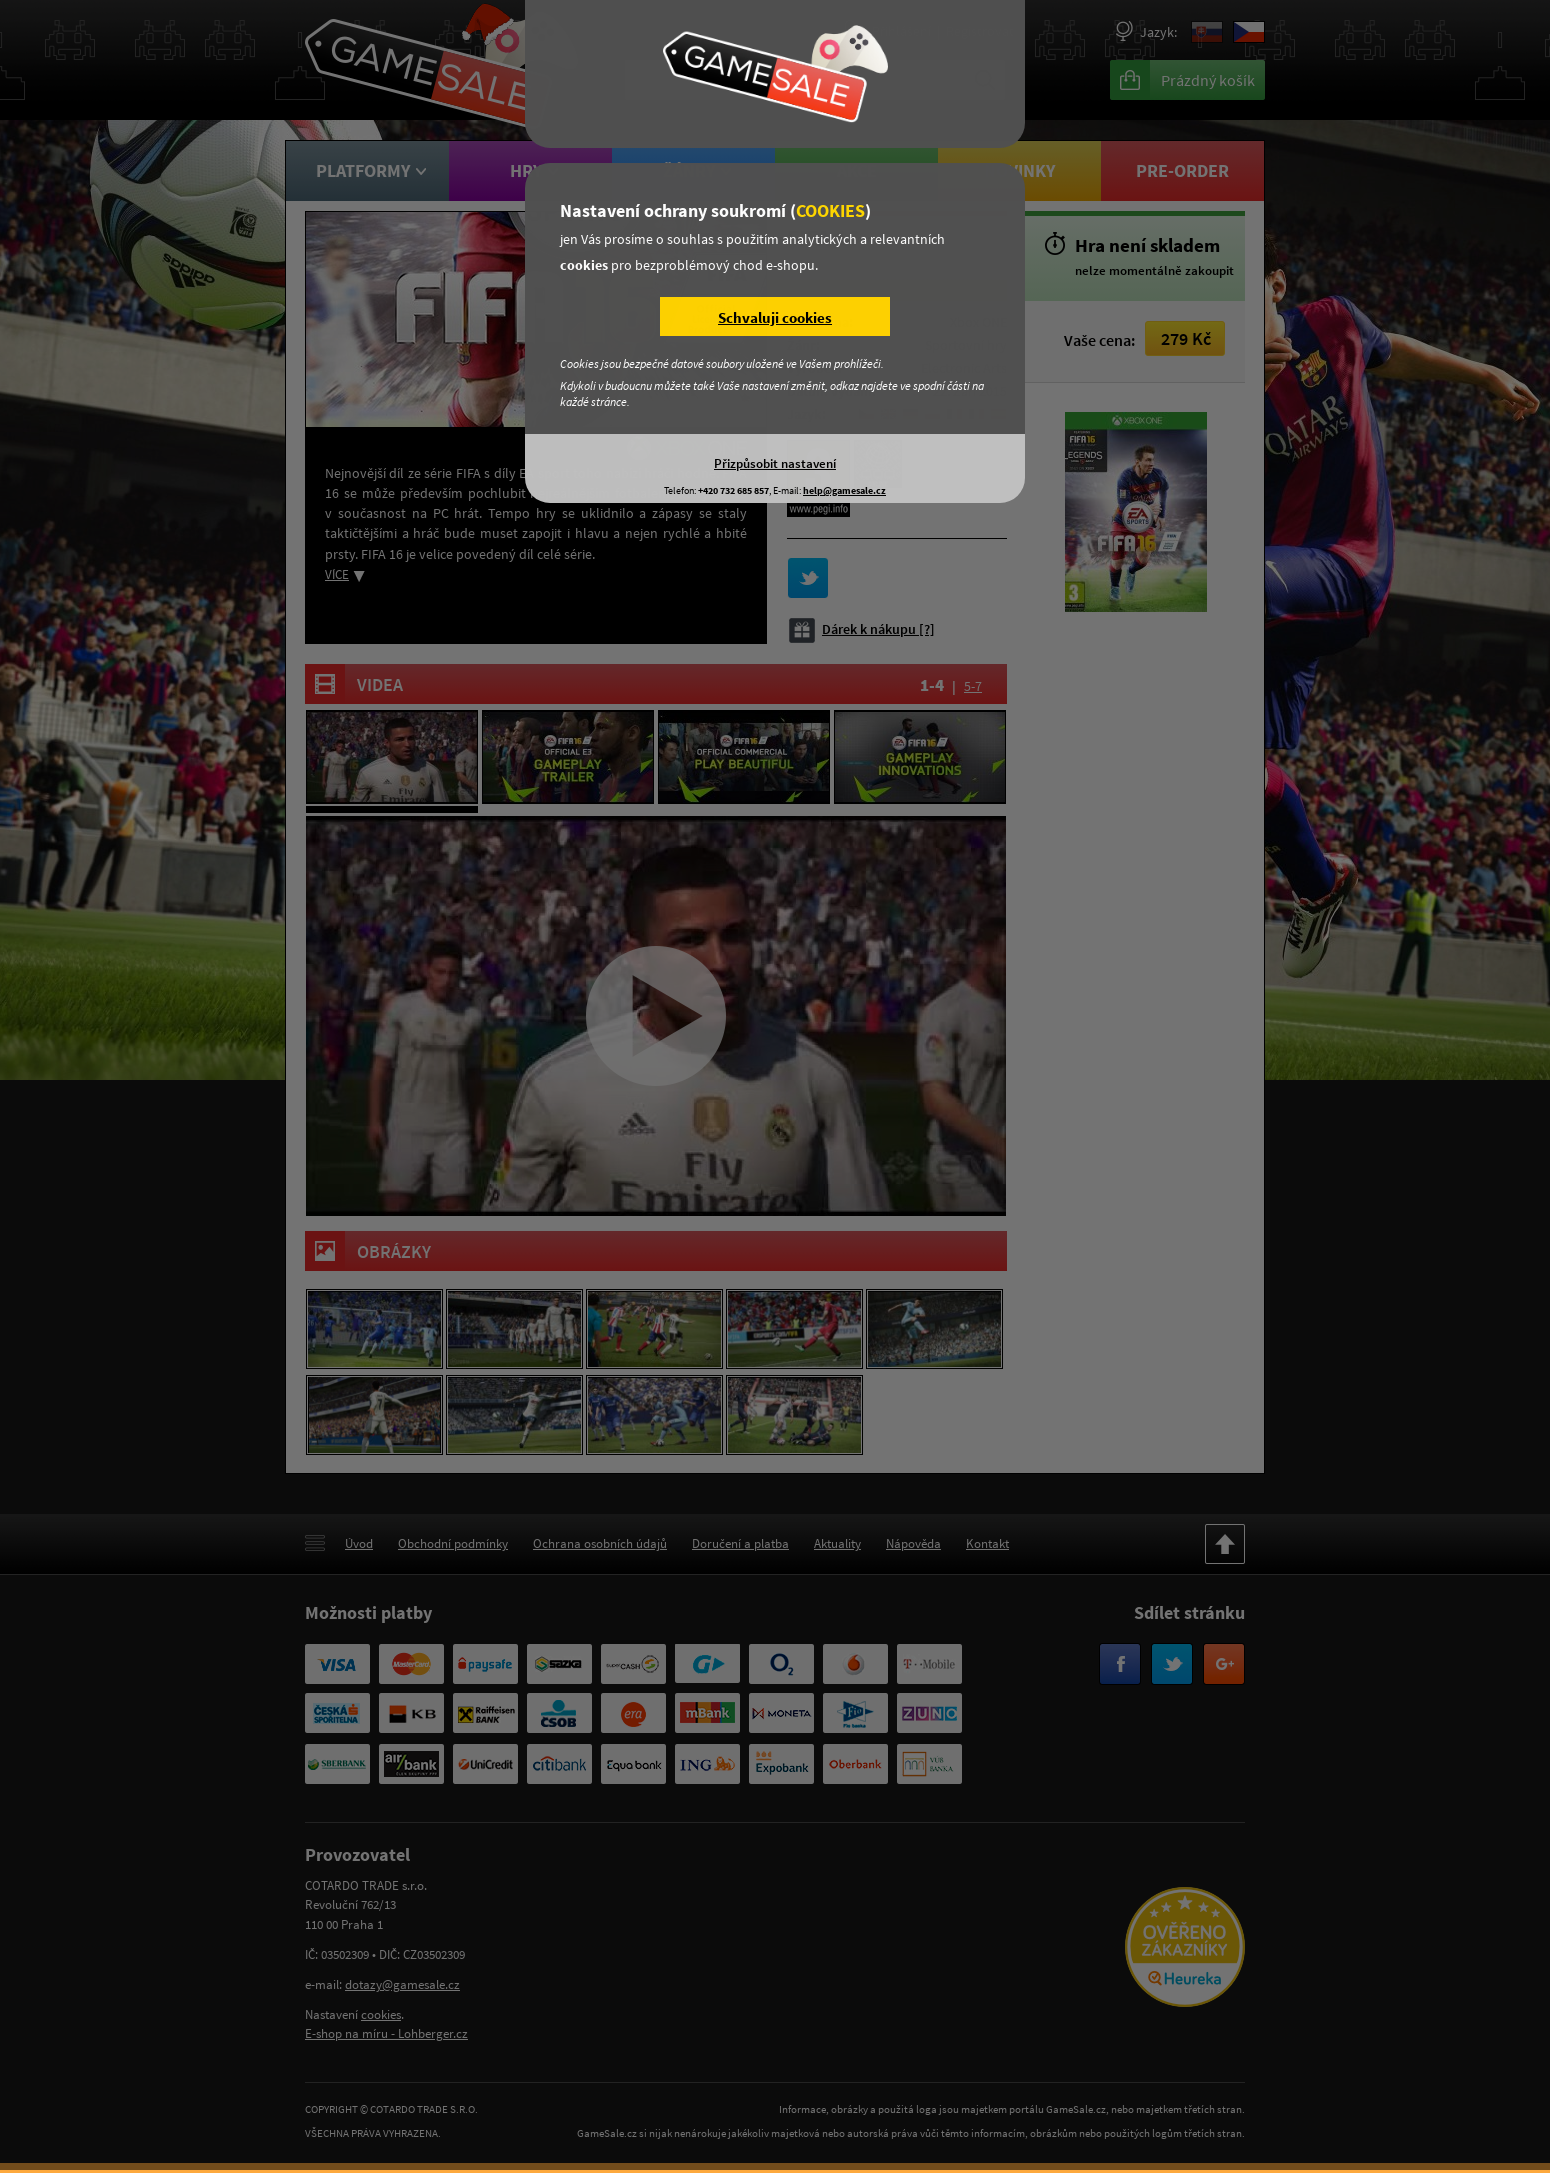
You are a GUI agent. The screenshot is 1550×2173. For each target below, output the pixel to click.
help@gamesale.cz (844, 490)
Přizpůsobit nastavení (775, 463)
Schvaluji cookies (775, 317)
